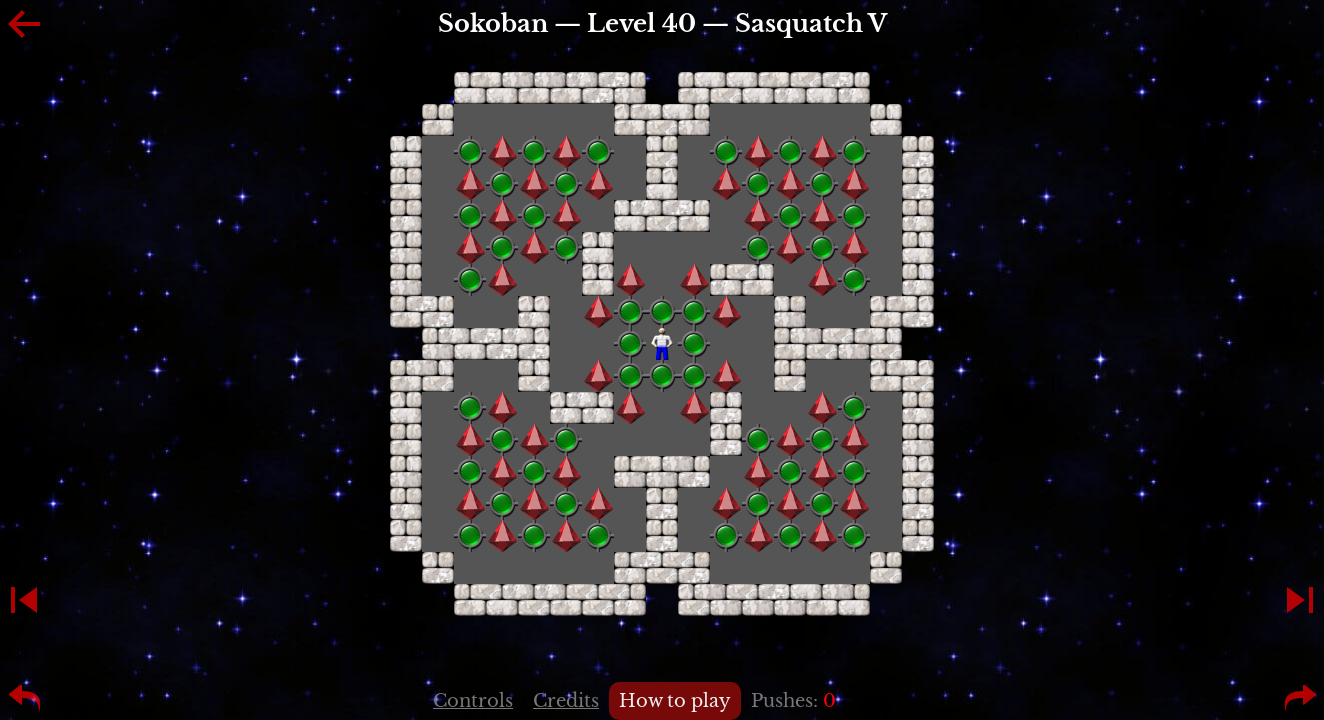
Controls (473, 701)
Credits (566, 701)
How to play (675, 701)
